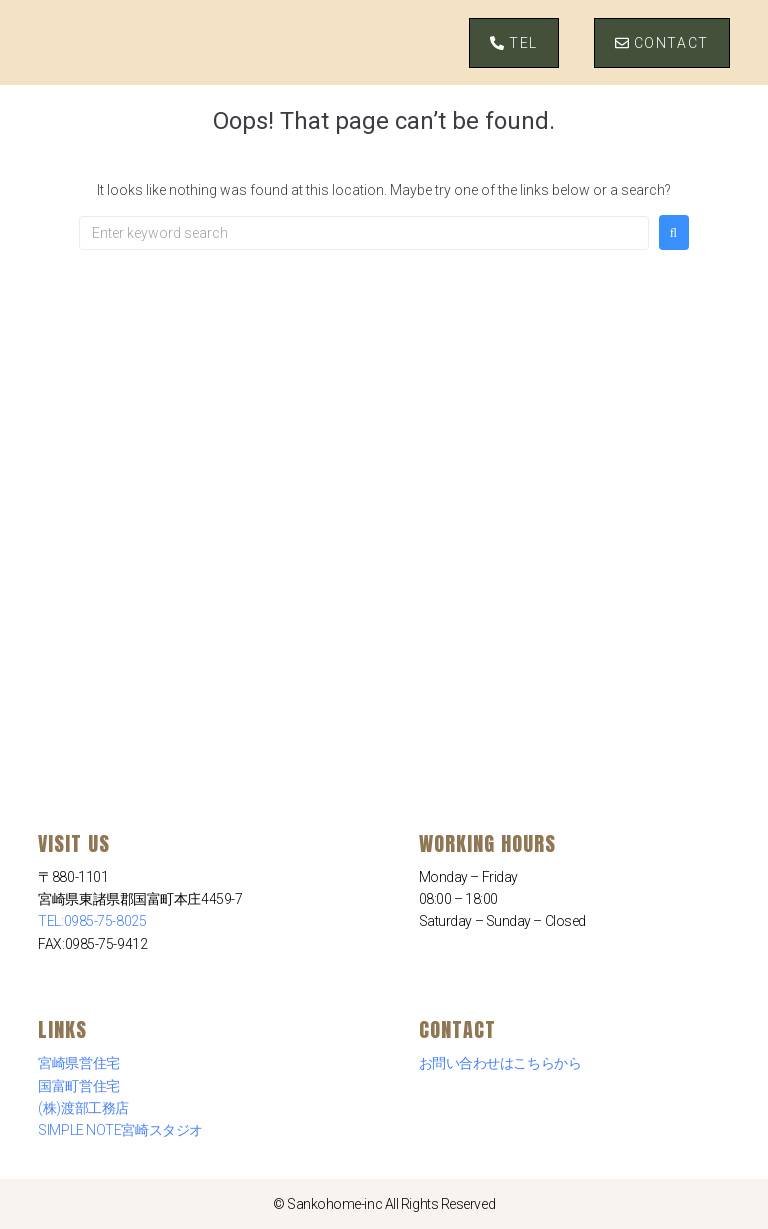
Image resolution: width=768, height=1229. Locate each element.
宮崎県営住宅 (78, 1063)
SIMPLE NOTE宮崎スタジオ (120, 1130)
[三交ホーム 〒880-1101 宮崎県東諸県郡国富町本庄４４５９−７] (384, 410)
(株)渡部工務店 (83, 1108)
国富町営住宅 (78, 1086)
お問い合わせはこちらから (500, 1063)
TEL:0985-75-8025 (92, 921)
